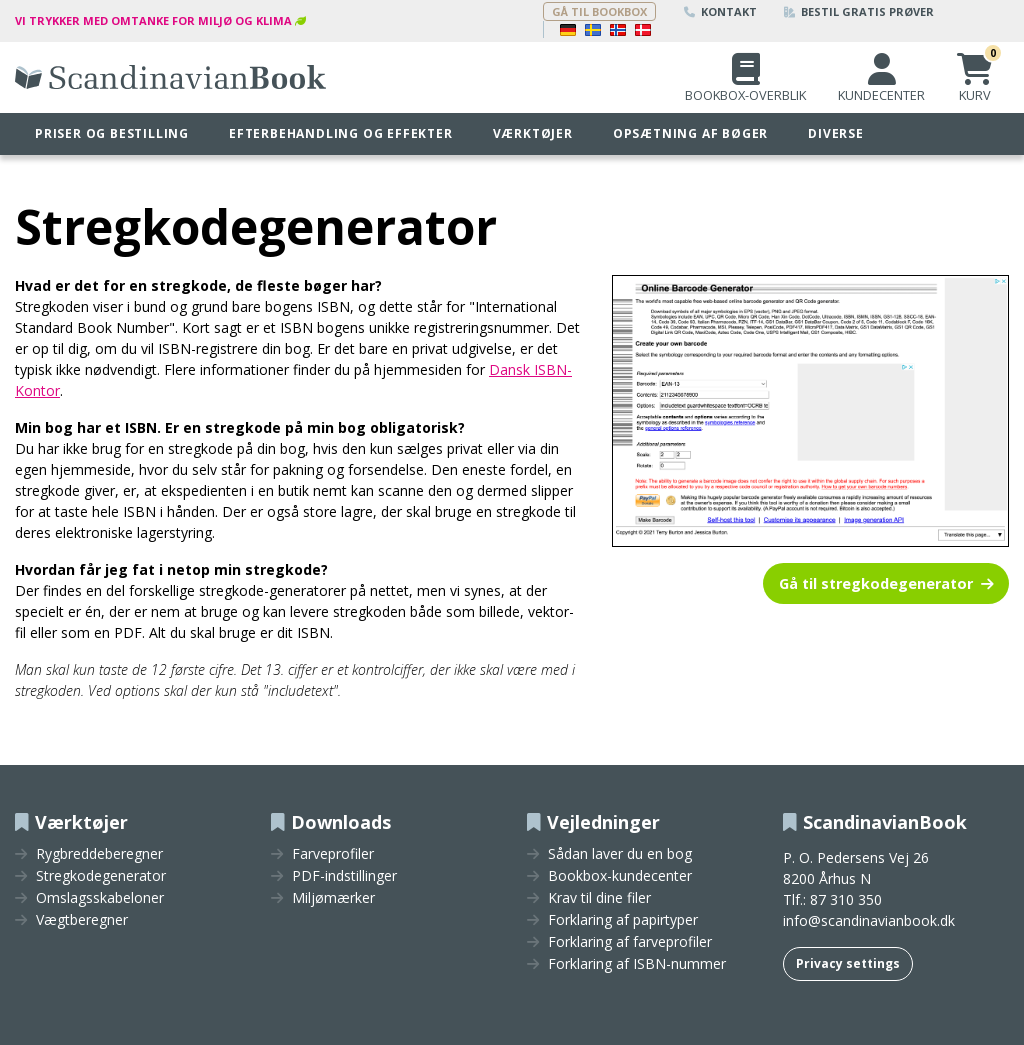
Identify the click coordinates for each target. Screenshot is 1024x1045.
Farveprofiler (333, 854)
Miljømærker (333, 898)
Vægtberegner (82, 920)
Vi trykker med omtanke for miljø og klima (153, 20)
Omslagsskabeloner (100, 898)
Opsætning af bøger (690, 133)
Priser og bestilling (112, 133)
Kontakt (720, 11)
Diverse (836, 133)
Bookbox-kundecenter (620, 876)
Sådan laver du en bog (620, 854)
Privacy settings (848, 963)
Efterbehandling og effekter (341, 133)
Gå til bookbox (599, 11)
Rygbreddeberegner (99, 854)
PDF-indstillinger (344, 876)
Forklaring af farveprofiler (630, 942)
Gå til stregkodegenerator (876, 583)
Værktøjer (533, 133)
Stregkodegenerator (101, 876)
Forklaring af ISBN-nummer (637, 964)
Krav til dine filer (599, 898)
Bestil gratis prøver (859, 11)
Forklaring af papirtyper (623, 920)
